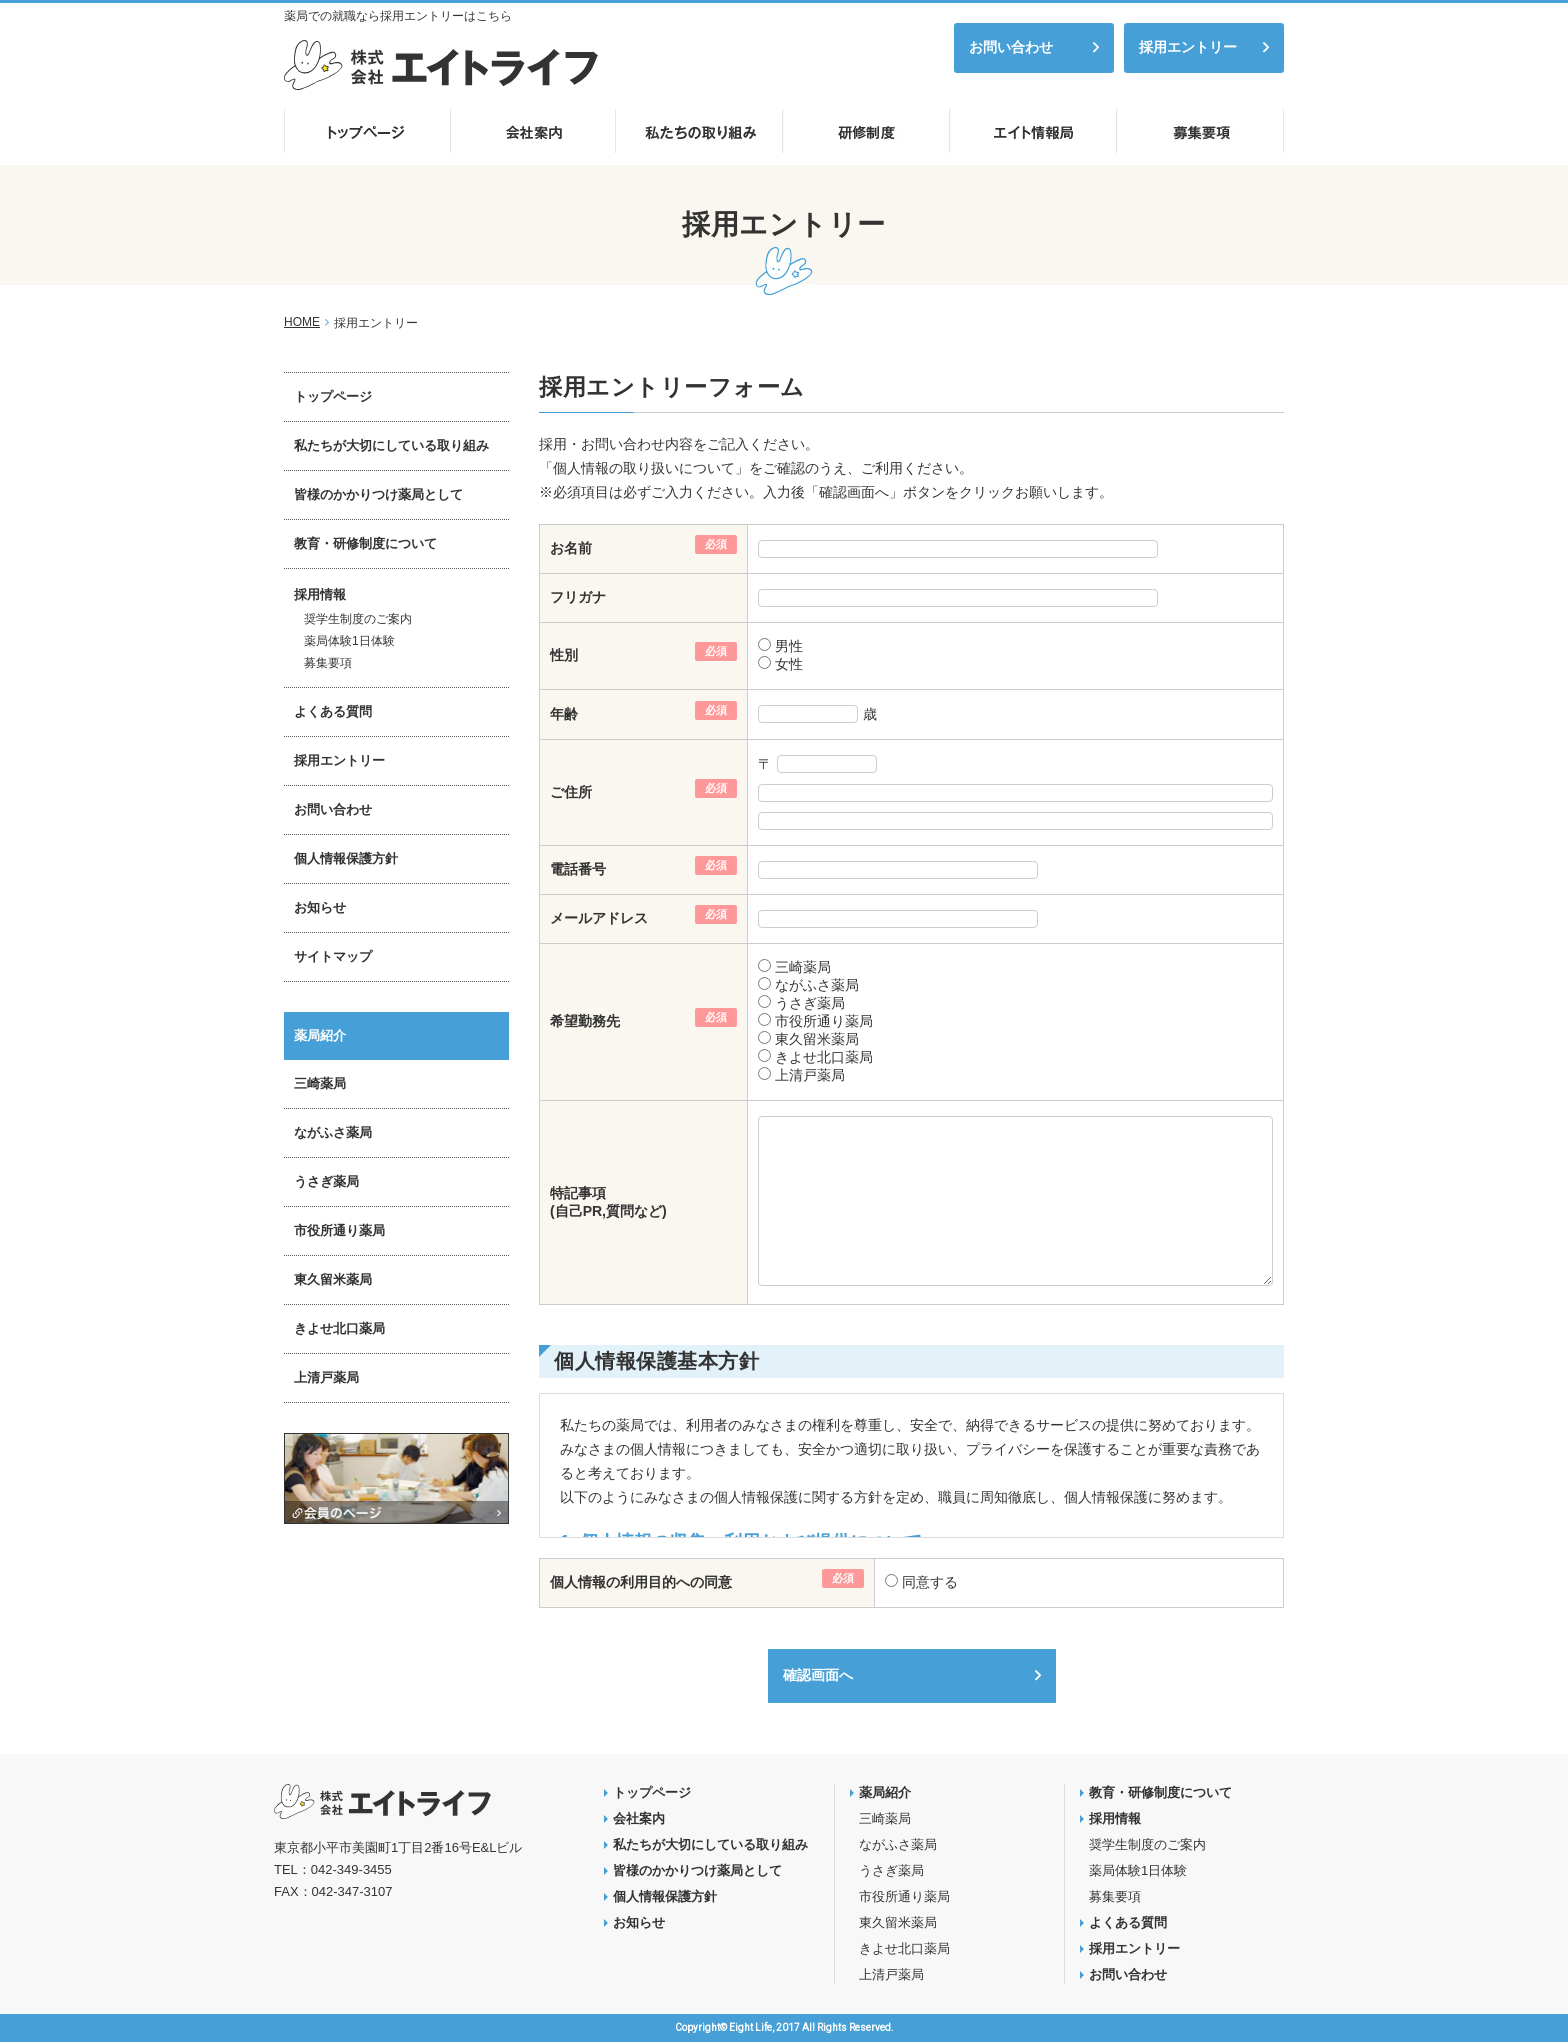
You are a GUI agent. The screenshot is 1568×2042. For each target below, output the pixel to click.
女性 (787, 664)
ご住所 (571, 792)
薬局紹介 (320, 1035)
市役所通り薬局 (822, 1021)
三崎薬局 (801, 967)
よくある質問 (333, 711)
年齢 (564, 714)
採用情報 (320, 594)
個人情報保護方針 (346, 858)
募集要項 (328, 663)
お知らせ (320, 907)
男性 (787, 646)
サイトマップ (333, 956)
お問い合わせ (1011, 47)
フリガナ (578, 597)
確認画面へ (818, 1675)
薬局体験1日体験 (349, 641)
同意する (928, 1582)
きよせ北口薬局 (822, 1057)
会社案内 (639, 1818)
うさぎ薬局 (808, 1003)
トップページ (333, 396)
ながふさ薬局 (815, 985)
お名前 (571, 548)
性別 (564, 655)
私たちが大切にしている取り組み (391, 445)
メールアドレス (599, 918)
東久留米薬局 (815, 1039)
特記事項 (578, 1193)
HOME (302, 322)
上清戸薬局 (808, 1075)
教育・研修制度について (365, 543)
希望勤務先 (585, 1021)
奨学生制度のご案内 (358, 619)
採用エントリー (1188, 47)
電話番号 (578, 869)
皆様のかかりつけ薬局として (378, 494)
